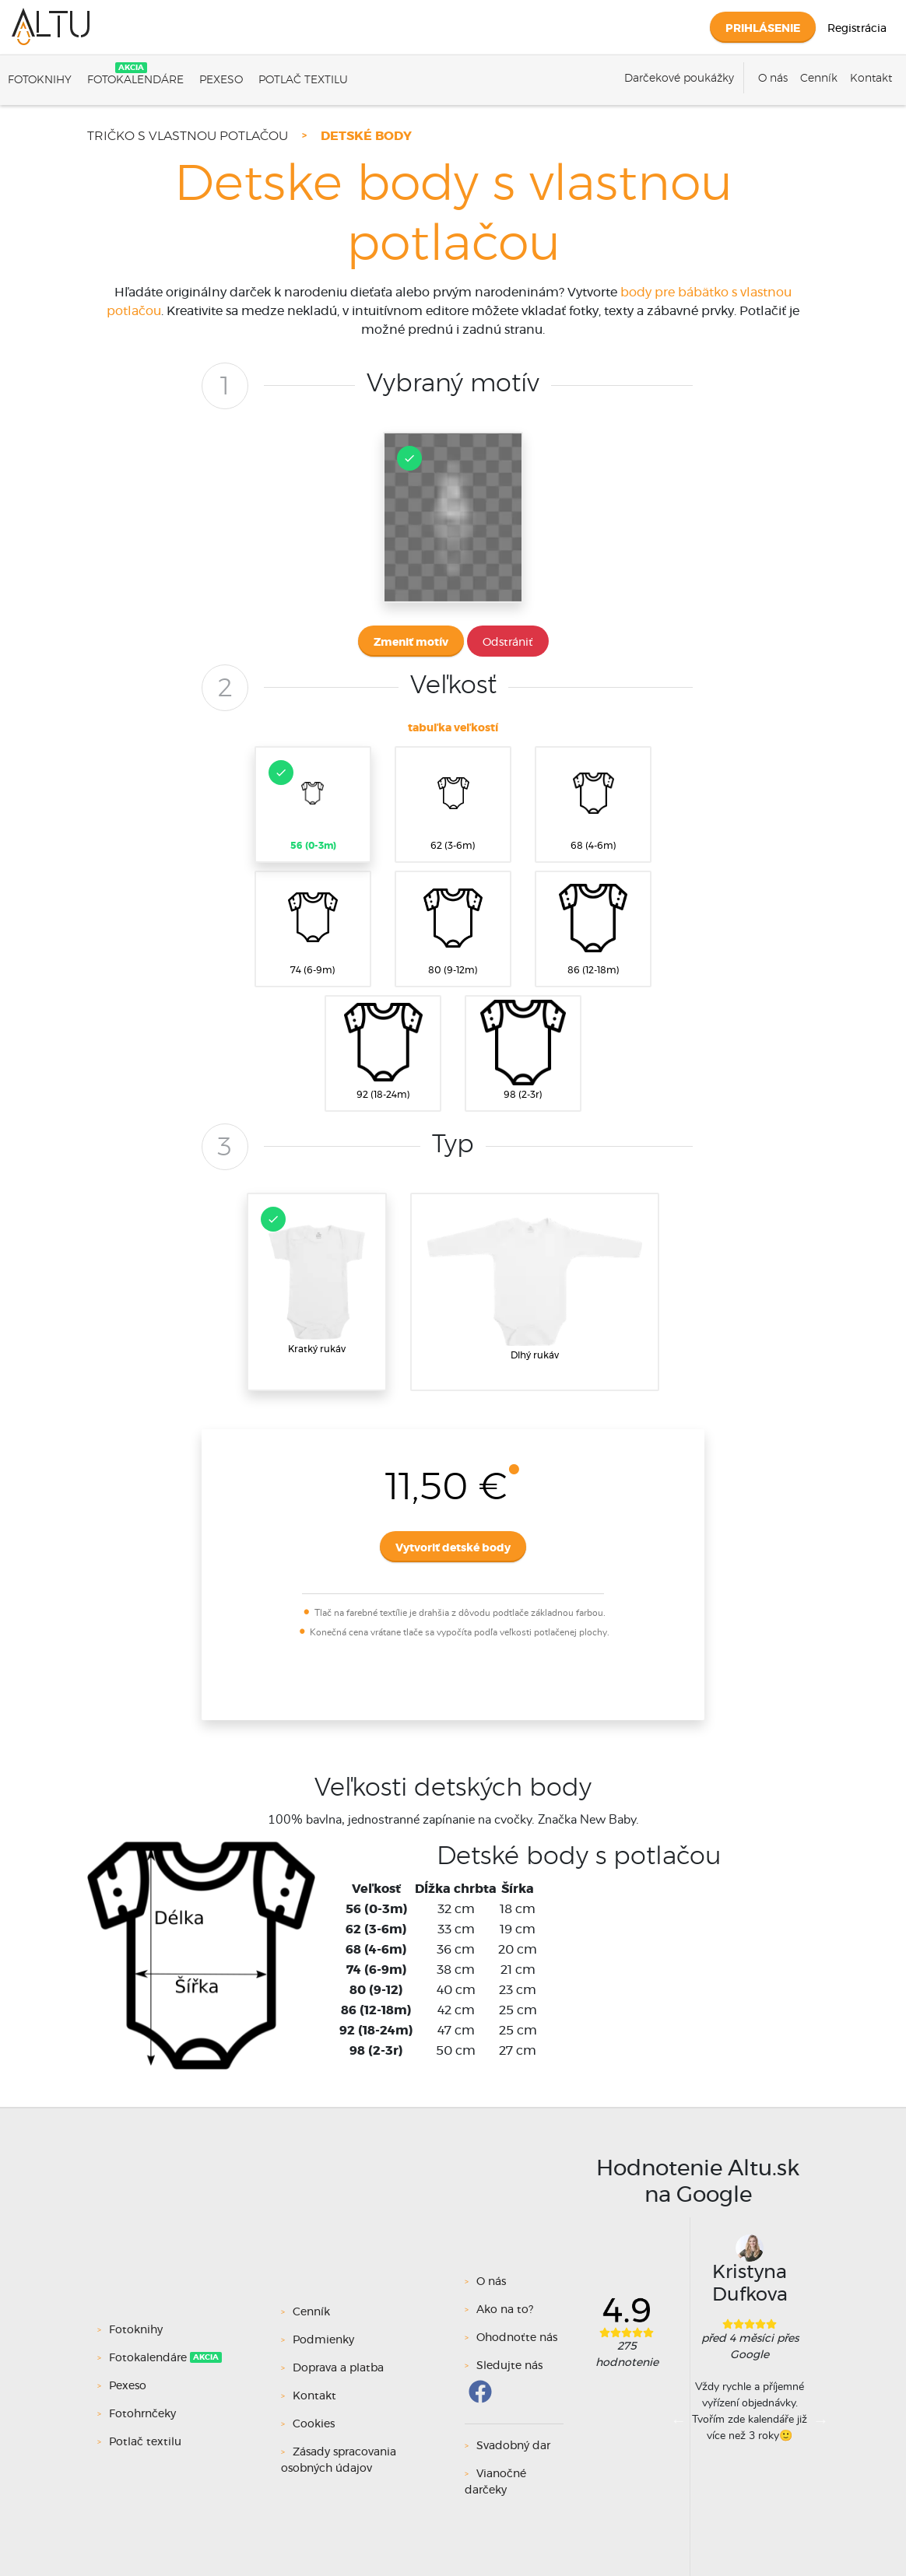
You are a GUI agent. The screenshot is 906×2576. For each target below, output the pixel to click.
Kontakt (871, 78)
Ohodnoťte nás (516, 2337)
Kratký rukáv (315, 1280)
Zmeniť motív (411, 642)
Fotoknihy (40, 80)
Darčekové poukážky (679, 78)
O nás (773, 78)
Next (820, 2420)
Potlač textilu (303, 80)
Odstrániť (508, 642)
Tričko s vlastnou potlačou (187, 136)
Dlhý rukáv (534, 1289)
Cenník (819, 78)
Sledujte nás (509, 2365)
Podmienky (323, 2340)
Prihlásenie (762, 28)
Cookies (314, 2424)
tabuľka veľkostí (453, 728)
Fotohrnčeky (144, 2414)
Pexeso (221, 80)
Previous (679, 2420)
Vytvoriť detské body (453, 1548)
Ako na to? (504, 2309)
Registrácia (857, 28)
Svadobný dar (513, 2446)
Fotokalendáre (135, 80)
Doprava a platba (338, 2368)
